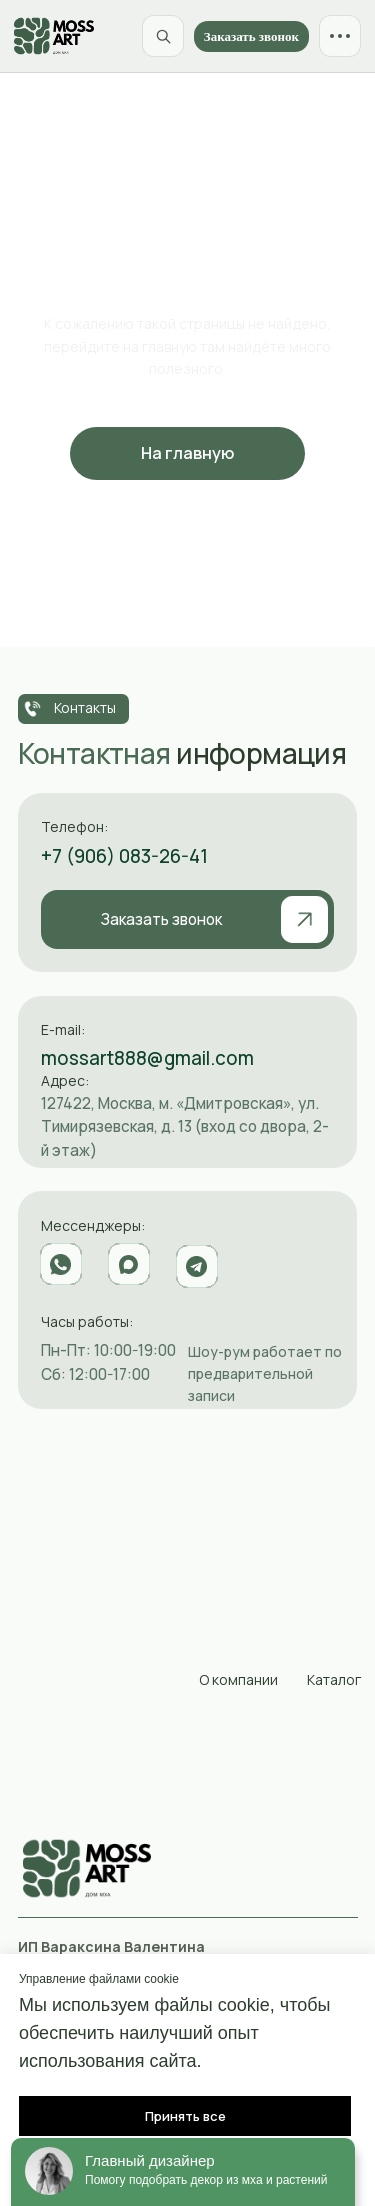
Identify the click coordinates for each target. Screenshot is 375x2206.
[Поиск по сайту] (163, 36)
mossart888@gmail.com (147, 1058)
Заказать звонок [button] (251, 36)
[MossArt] (54, 36)
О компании (238, 1679)
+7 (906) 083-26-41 (124, 856)
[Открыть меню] (340, 36)
